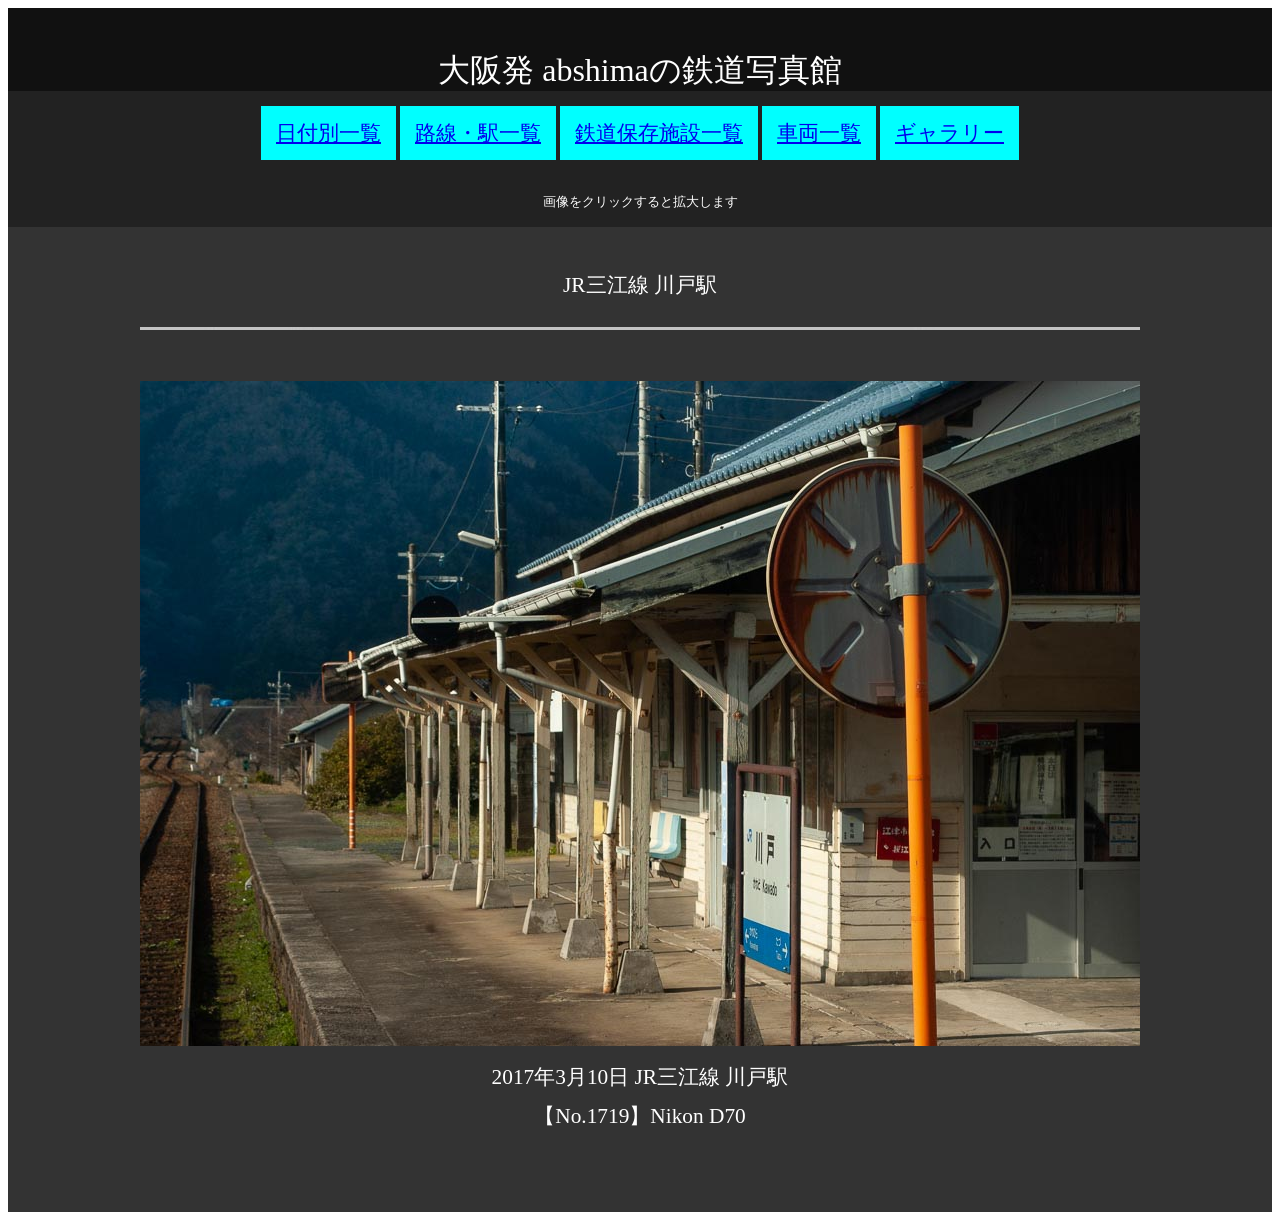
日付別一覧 (328, 133)
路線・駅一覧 (478, 133)
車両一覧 (819, 133)
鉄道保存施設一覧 (659, 133)
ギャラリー (949, 133)
